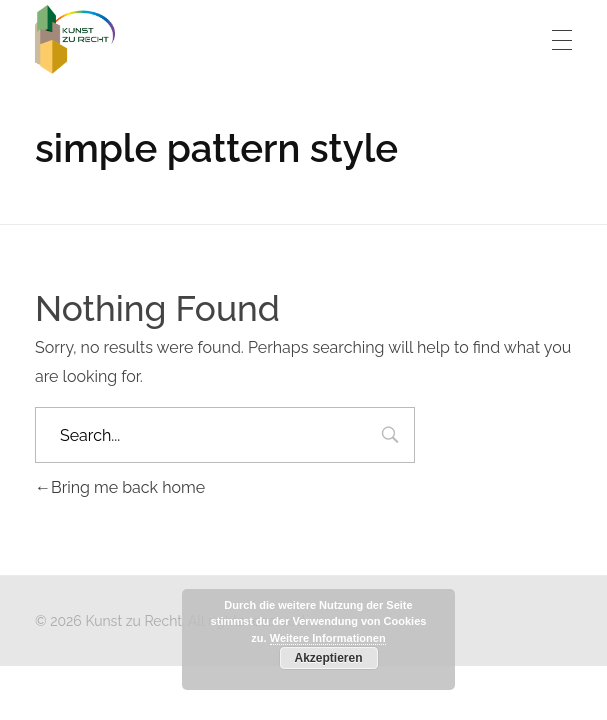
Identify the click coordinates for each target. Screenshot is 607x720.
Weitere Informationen (328, 638)
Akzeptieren (328, 658)
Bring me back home (120, 487)
